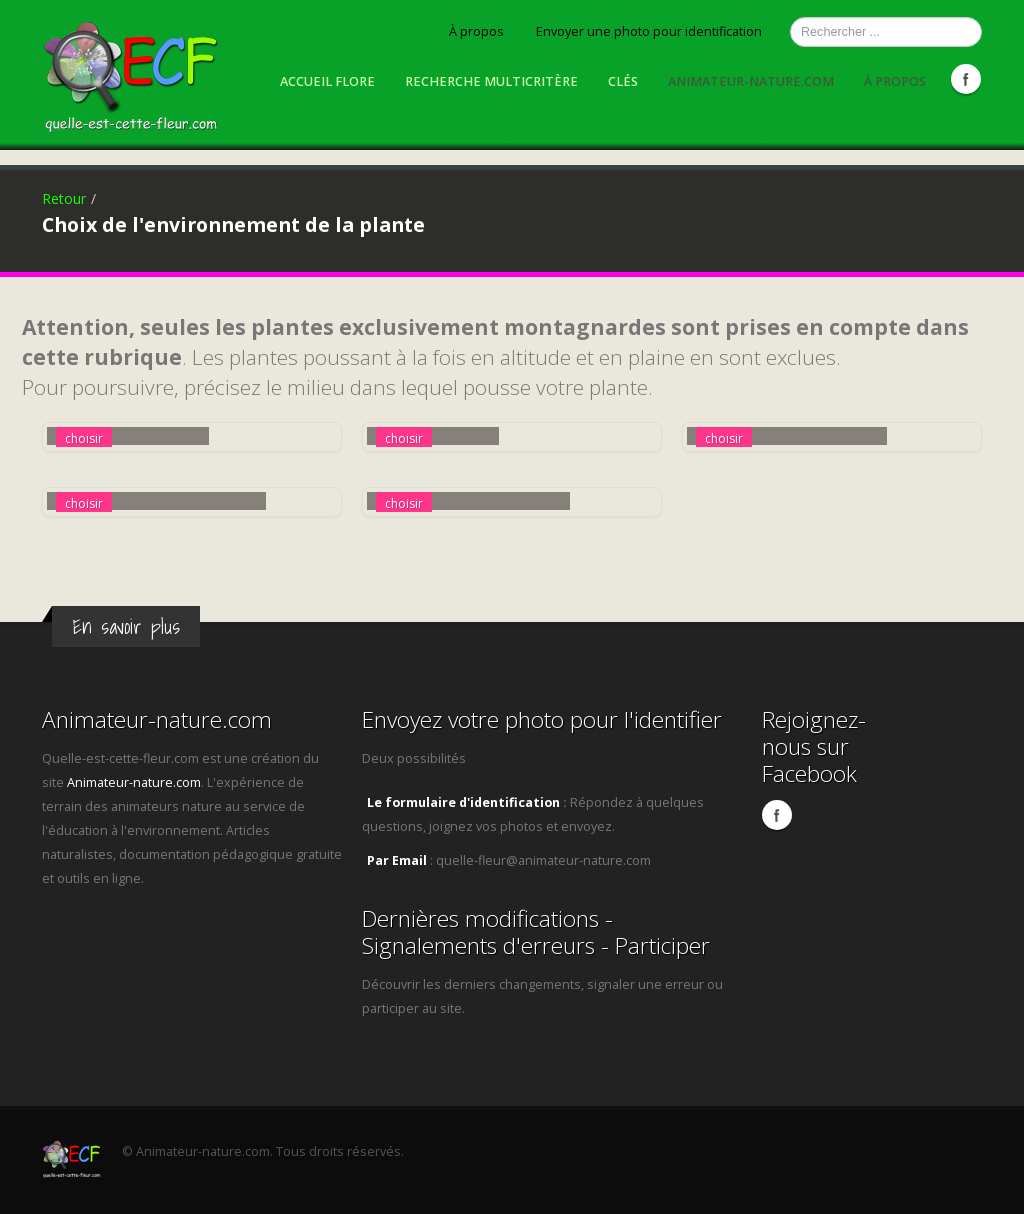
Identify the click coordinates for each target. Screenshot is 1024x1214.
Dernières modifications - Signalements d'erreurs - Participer (536, 932)
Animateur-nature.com (751, 81)
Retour (64, 198)
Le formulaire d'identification (463, 802)
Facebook (966, 79)
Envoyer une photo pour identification (649, 31)
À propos (476, 31)
